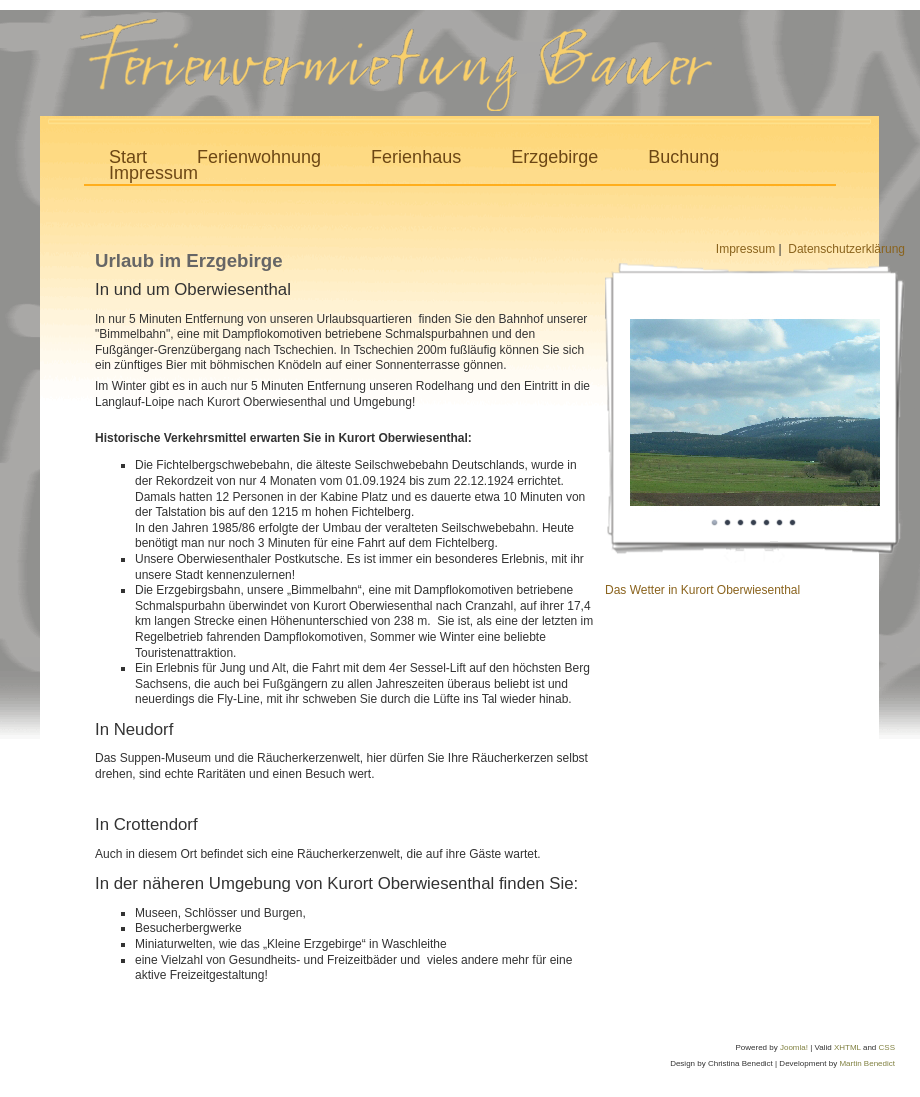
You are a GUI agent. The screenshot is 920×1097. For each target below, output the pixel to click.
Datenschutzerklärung (846, 249)
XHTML (847, 1047)
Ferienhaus (416, 158)
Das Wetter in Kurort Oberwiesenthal (702, 590)
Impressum (153, 174)
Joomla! (794, 1047)
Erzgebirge (554, 158)
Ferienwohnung (259, 158)
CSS (887, 1047)
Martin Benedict (867, 1063)
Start (128, 158)
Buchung (683, 158)
